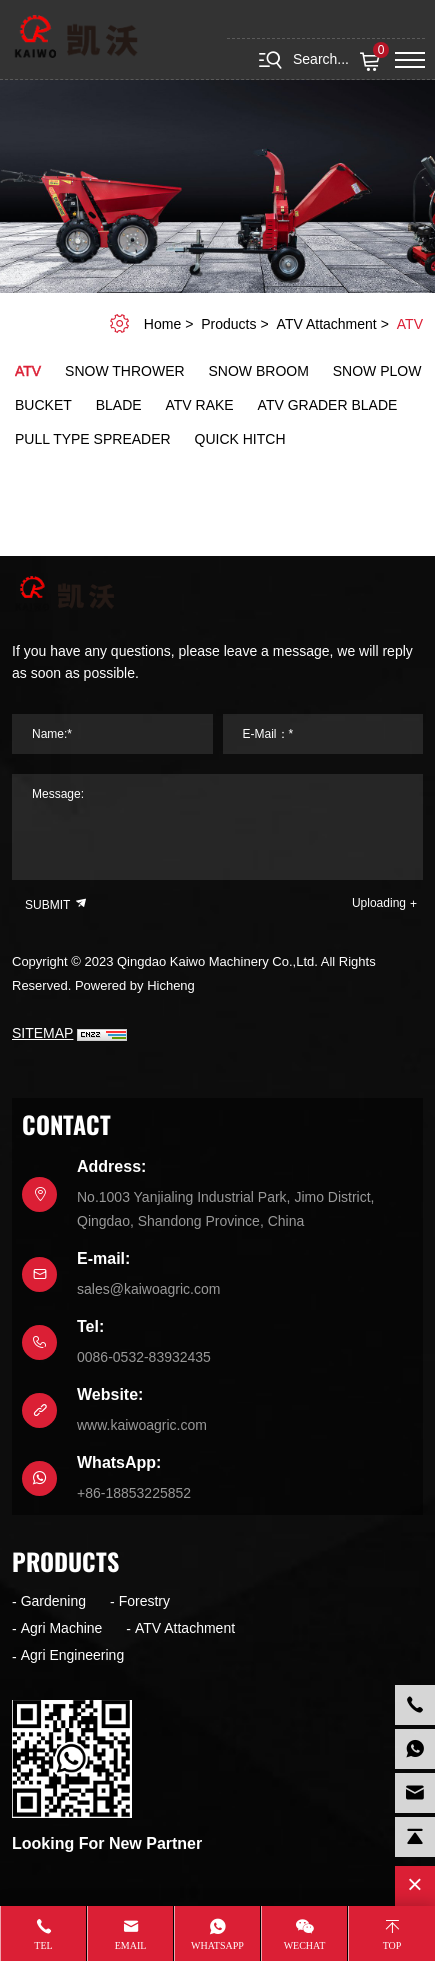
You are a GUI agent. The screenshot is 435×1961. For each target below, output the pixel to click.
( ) (372, 62)
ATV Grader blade (328, 405)
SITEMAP (42, 1033)
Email (131, 1945)
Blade (119, 405)
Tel (43, 1945)
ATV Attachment (327, 324)
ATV (410, 324)
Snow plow (377, 371)
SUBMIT (57, 903)
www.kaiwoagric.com (142, 1425)
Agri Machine (62, 1628)
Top (392, 1945)
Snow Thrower (125, 371)
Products (228, 324)
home (162, 324)
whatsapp (217, 1945)
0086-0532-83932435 (144, 1357)
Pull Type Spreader (93, 439)
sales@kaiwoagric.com (148, 1289)
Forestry (144, 1601)
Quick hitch (240, 439)
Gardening (53, 1601)
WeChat (305, 1945)
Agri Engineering (73, 1655)
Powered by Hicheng (135, 985)
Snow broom (259, 371)
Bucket (43, 405)
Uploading (379, 903)
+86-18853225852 (134, 1493)
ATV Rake (200, 405)
